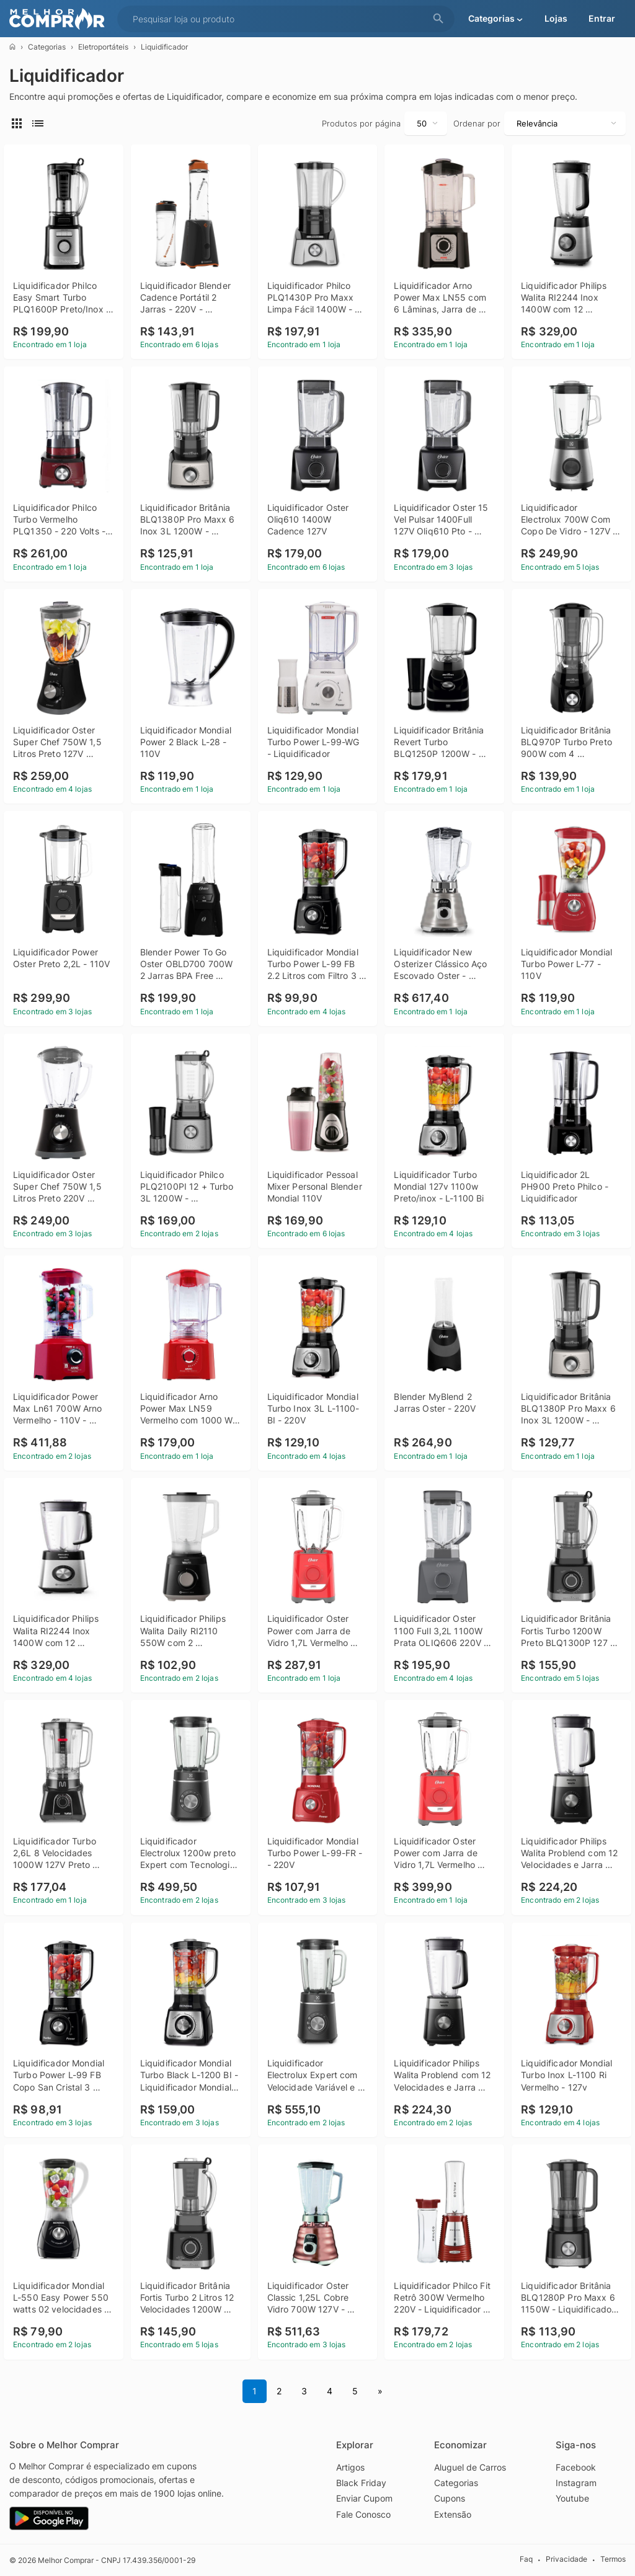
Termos (613, 2559)
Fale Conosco (363, 2514)
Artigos (350, 2467)
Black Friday (361, 2482)
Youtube (572, 2498)
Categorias (47, 46)
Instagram (576, 2482)
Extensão (452, 2514)
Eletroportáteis (103, 46)
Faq (526, 2559)
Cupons (449, 2498)
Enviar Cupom (364, 2498)
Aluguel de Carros (470, 2467)
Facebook (576, 2467)
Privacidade (566, 2559)
